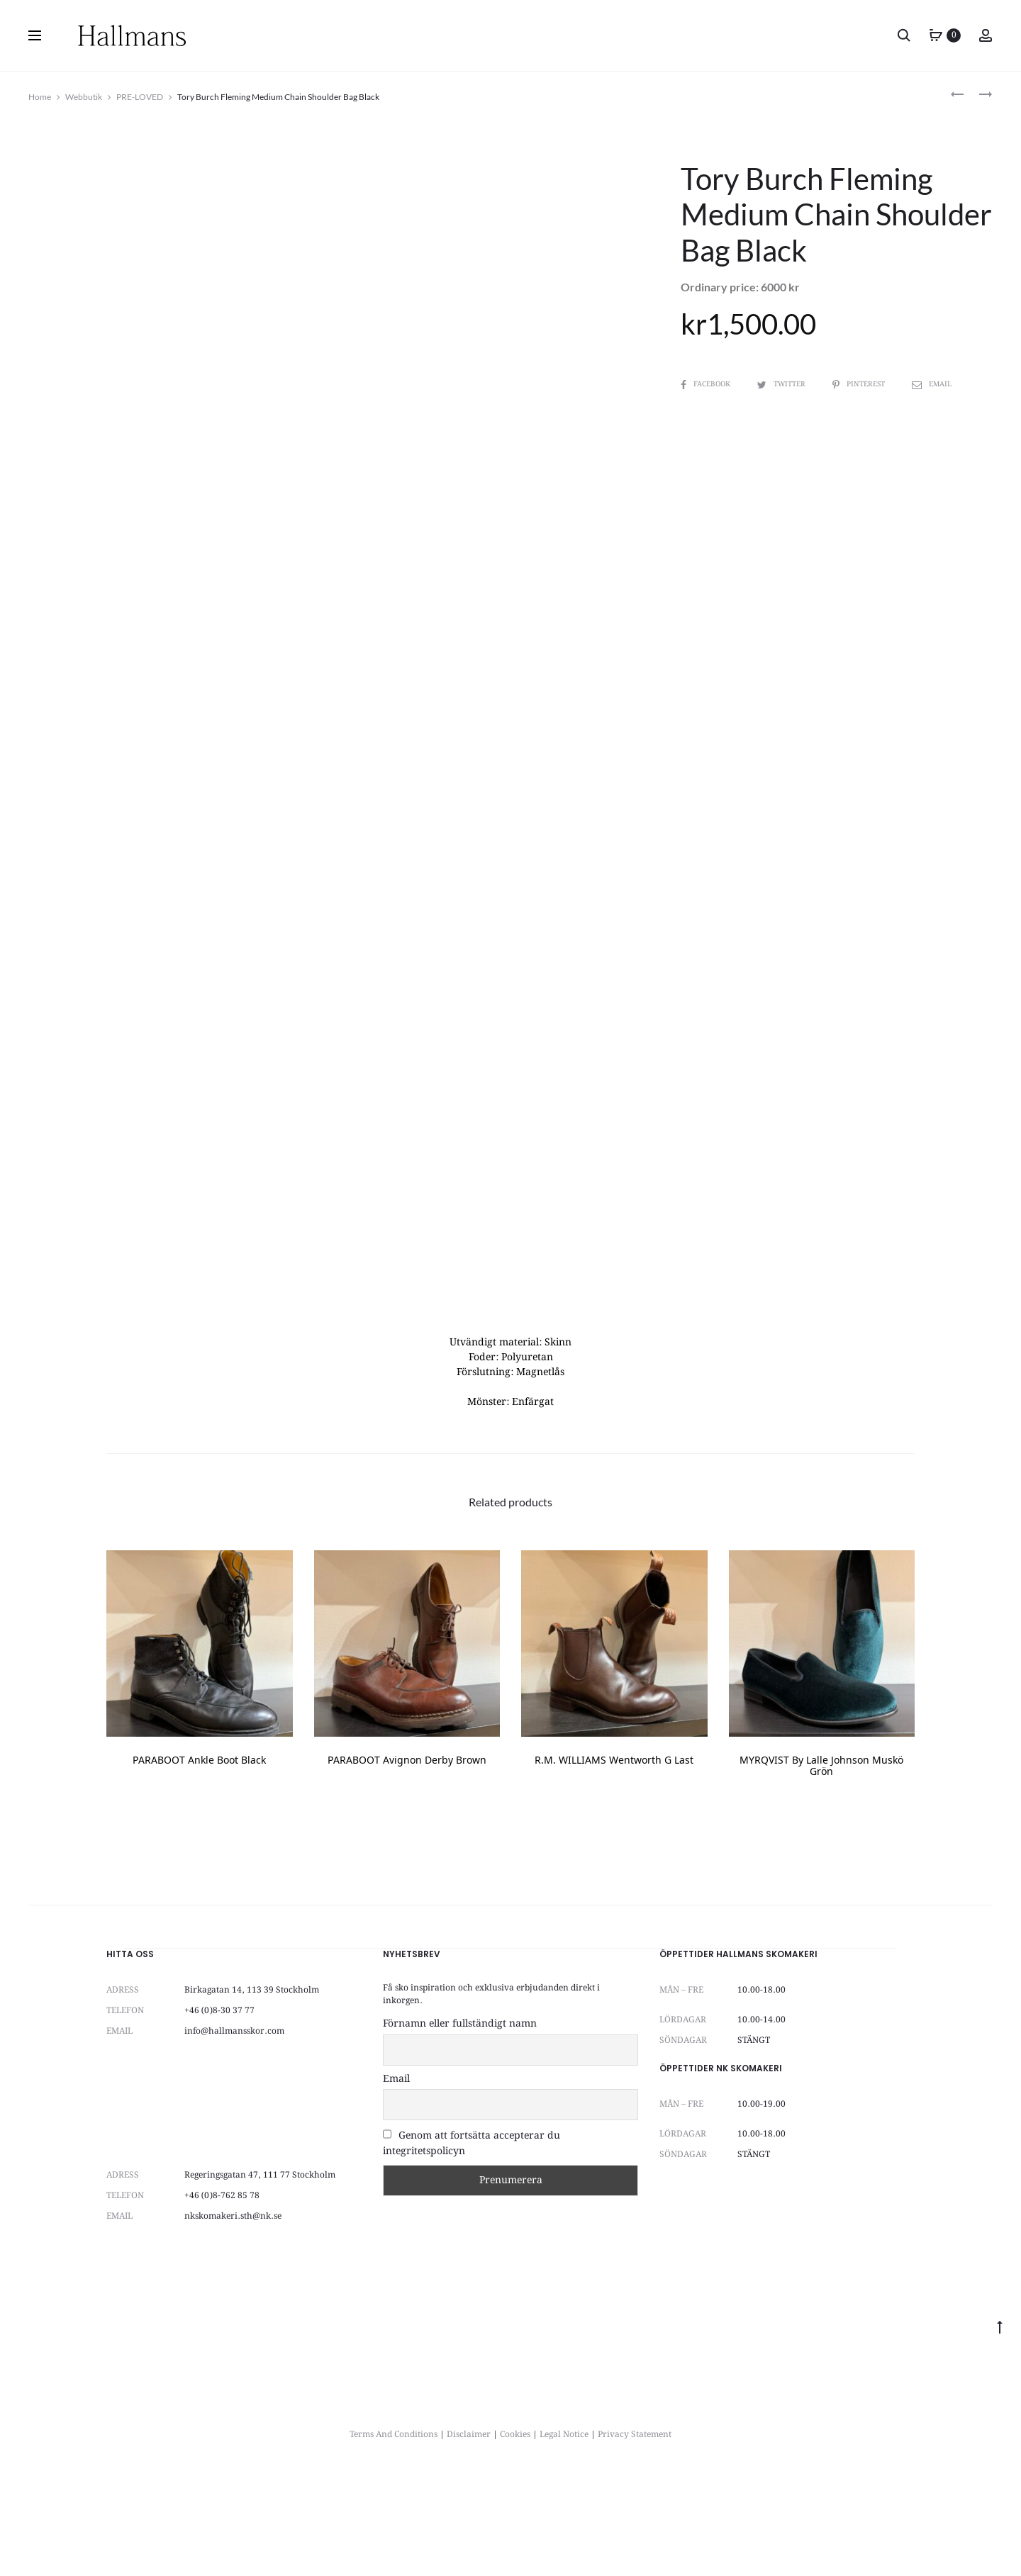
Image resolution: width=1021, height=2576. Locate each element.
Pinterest (859, 384)
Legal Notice (564, 2534)
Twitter (782, 384)
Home (39, 96)
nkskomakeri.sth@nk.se (232, 2315)
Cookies (515, 2534)
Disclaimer (469, 2534)
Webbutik (83, 96)
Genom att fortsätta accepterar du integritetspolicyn (471, 2242)
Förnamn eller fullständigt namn (460, 2123)
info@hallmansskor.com (234, 2130)
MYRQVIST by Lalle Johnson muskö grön (821, 1866)
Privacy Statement (634, 2534)
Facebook (706, 384)
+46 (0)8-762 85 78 (222, 2295)
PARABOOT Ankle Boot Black (199, 1860)
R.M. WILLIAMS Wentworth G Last (614, 1860)
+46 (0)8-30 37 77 (219, 2110)
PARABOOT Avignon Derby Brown (407, 1860)
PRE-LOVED (139, 96)
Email (932, 384)
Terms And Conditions (393, 2534)
